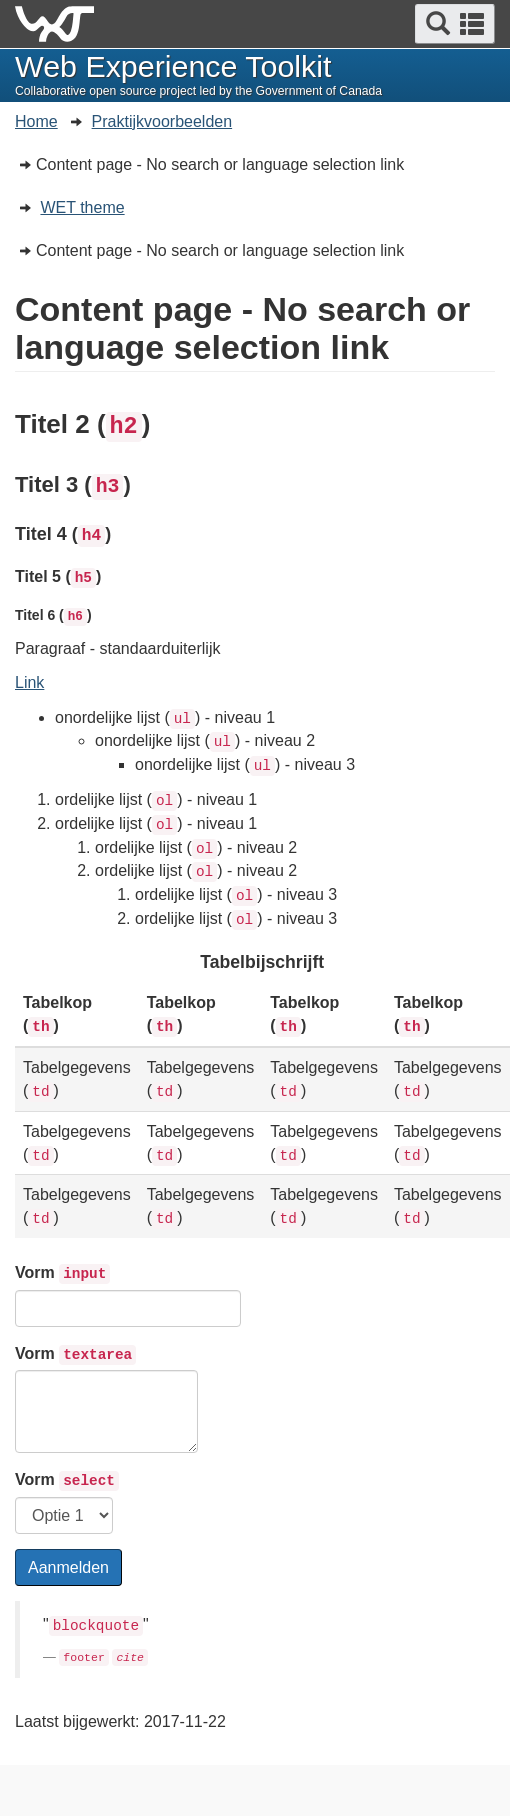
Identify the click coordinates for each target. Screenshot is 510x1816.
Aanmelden (68, 1567)
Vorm (62, 1274)
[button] (455, 24)
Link (29, 682)
